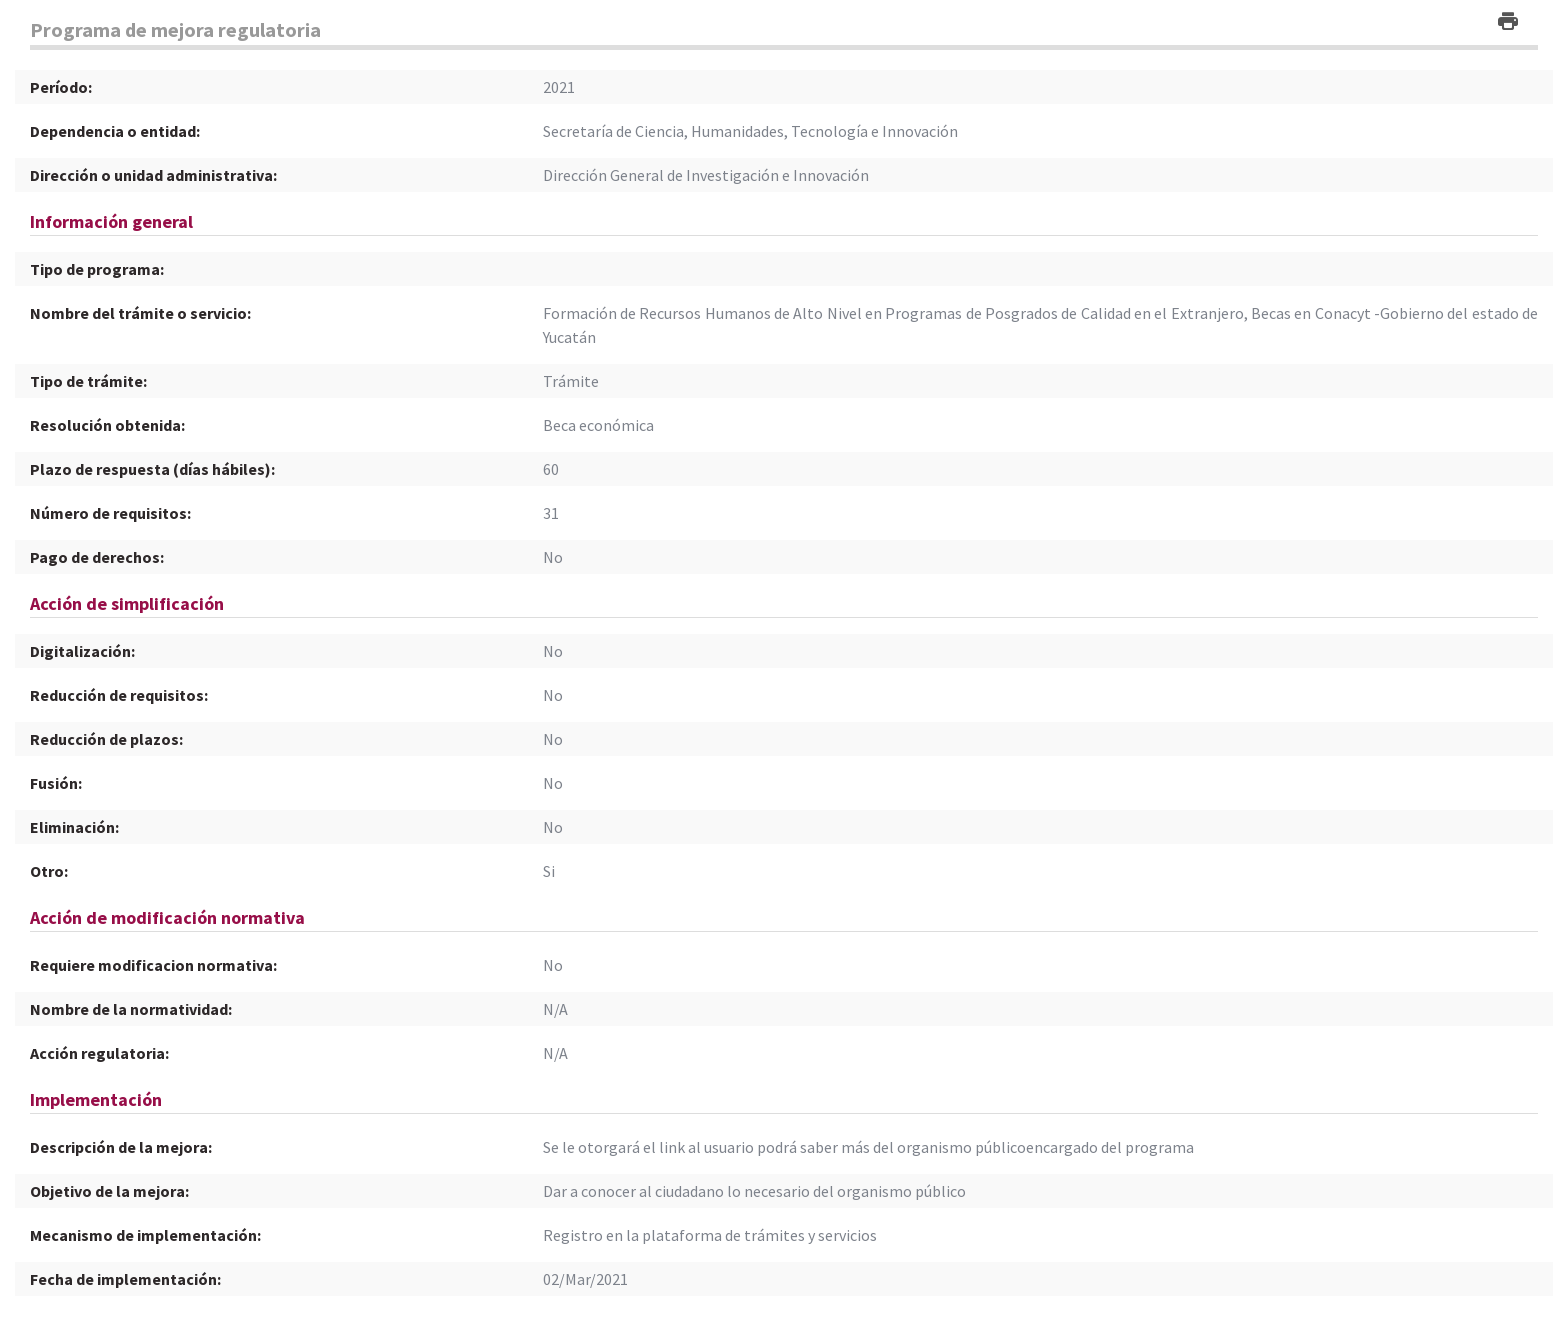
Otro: (49, 871)
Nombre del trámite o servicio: (140, 313)
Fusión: (56, 783)
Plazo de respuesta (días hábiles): (152, 469)
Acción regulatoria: (99, 1053)
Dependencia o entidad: (115, 131)
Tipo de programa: (97, 269)
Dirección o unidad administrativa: (153, 175)
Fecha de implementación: (125, 1279)
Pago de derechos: (97, 557)
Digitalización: (82, 651)
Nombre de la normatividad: (131, 1009)
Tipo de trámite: (88, 381)
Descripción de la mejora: (121, 1147)
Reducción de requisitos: (119, 695)
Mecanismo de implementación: (145, 1235)
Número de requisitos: (110, 513)
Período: (61, 87)
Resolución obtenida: (107, 425)
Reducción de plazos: (106, 739)
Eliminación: (74, 827)
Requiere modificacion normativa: (153, 965)
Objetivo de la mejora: (109, 1191)
